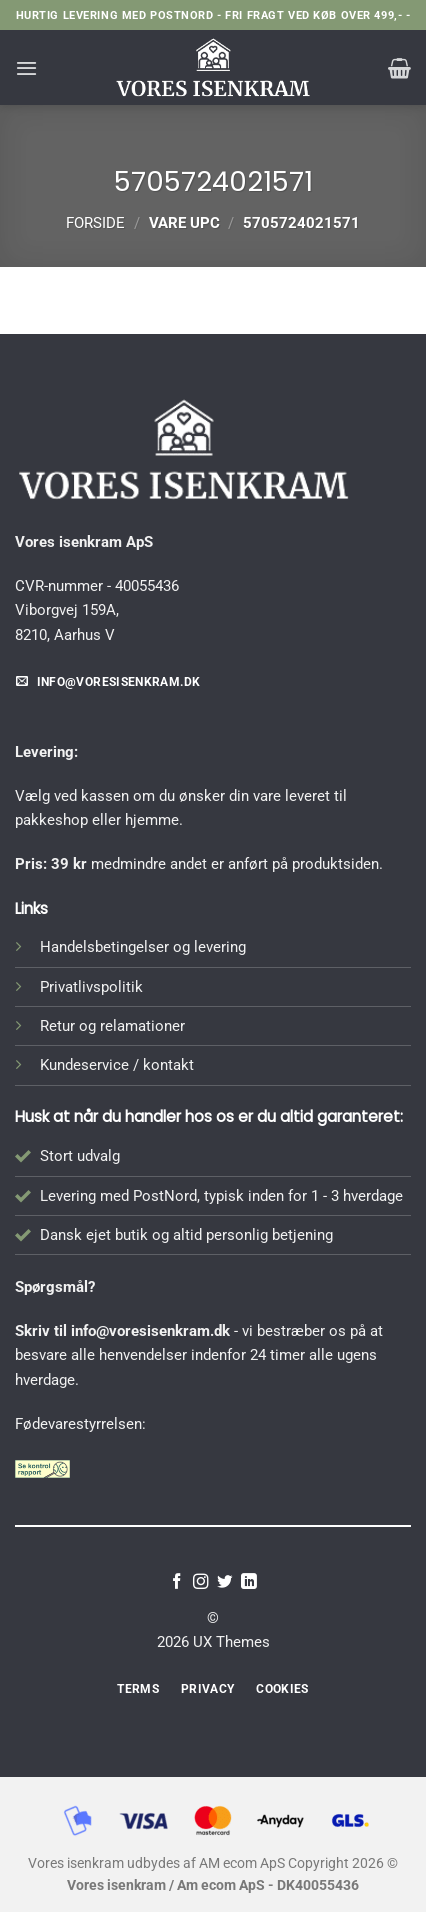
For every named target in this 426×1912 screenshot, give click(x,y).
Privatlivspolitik (91, 987)
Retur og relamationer (112, 1026)
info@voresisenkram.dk (150, 1331)
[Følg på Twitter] (225, 1582)
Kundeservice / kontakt (117, 1065)
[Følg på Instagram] (201, 1582)
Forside (95, 223)
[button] (26, 68)
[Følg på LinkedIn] (249, 1582)
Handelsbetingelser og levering (143, 947)
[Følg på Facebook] (177, 1582)
